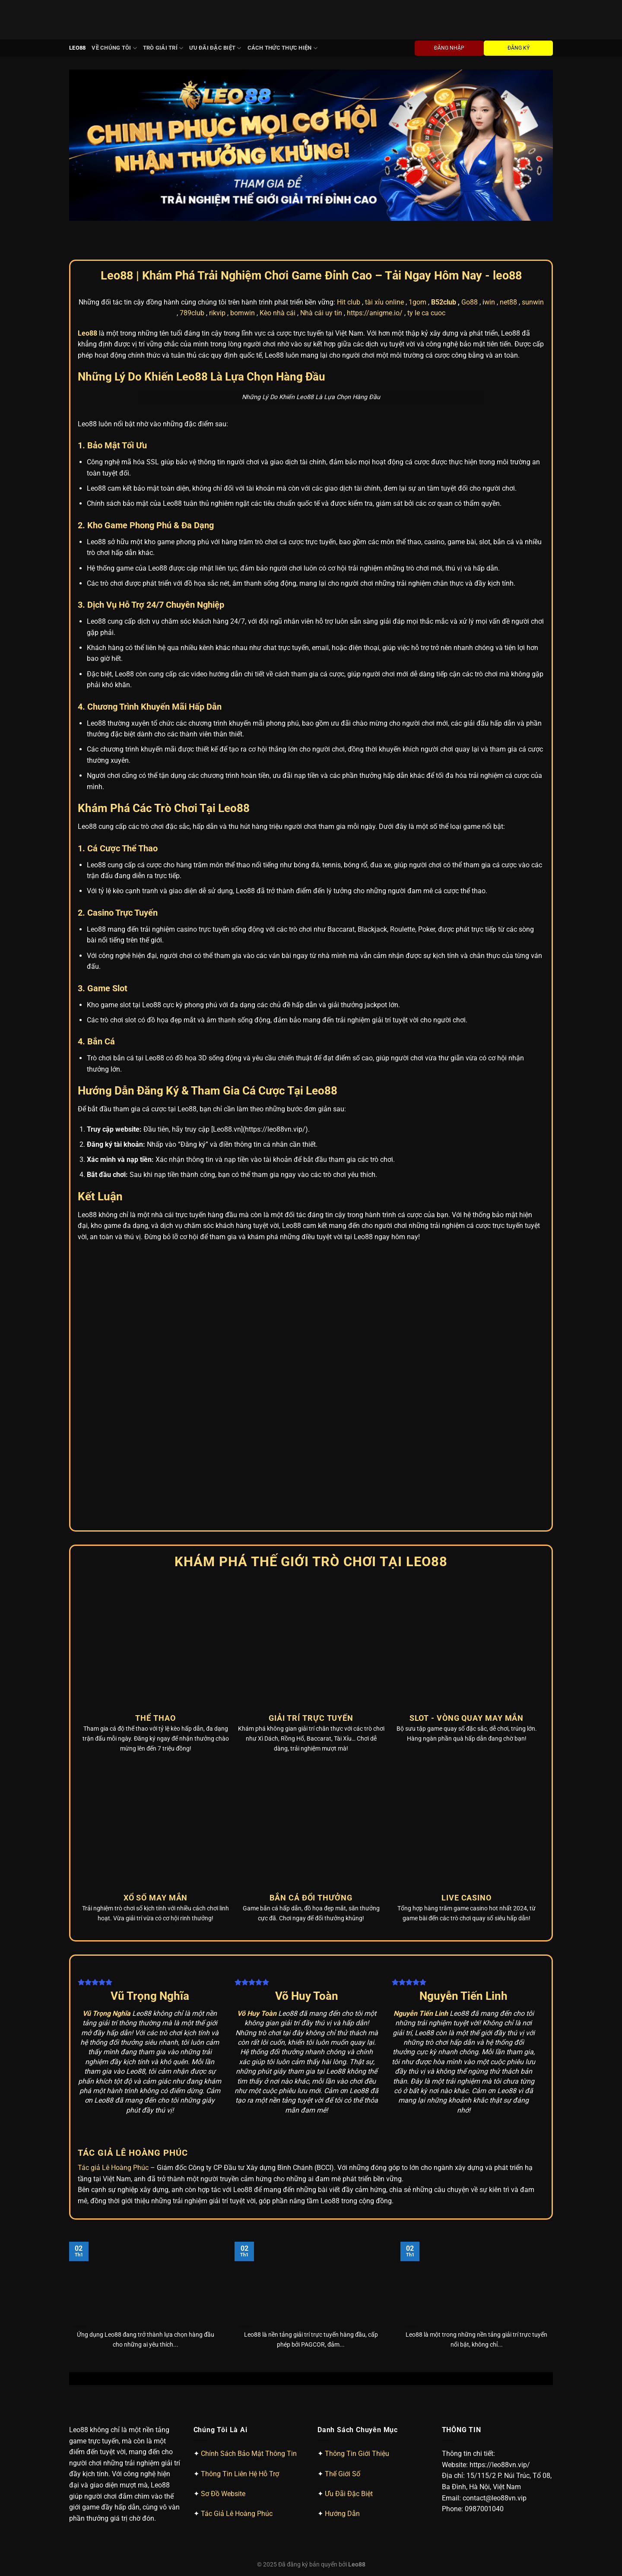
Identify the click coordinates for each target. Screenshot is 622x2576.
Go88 (469, 302)
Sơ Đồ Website (223, 2494)
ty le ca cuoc (426, 313)
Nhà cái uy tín (321, 313)
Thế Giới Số (342, 2474)
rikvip (217, 313)
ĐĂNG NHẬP (449, 48)
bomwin (242, 313)
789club (192, 313)
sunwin (533, 302)
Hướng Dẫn (342, 2513)
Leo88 (77, 47)
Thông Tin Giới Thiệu (357, 2453)
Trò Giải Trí (163, 48)
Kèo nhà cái (277, 313)
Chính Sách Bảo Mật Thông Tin (249, 2453)
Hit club (348, 302)
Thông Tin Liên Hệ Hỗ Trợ (240, 2474)
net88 (508, 302)
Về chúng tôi (114, 48)
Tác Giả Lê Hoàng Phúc (237, 2513)
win (489, 302)
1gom (417, 302)
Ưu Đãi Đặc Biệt (215, 48)
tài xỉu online (384, 302)
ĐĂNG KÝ (519, 48)
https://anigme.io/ (375, 313)
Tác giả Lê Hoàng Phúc (113, 2168)
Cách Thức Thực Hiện (282, 48)
